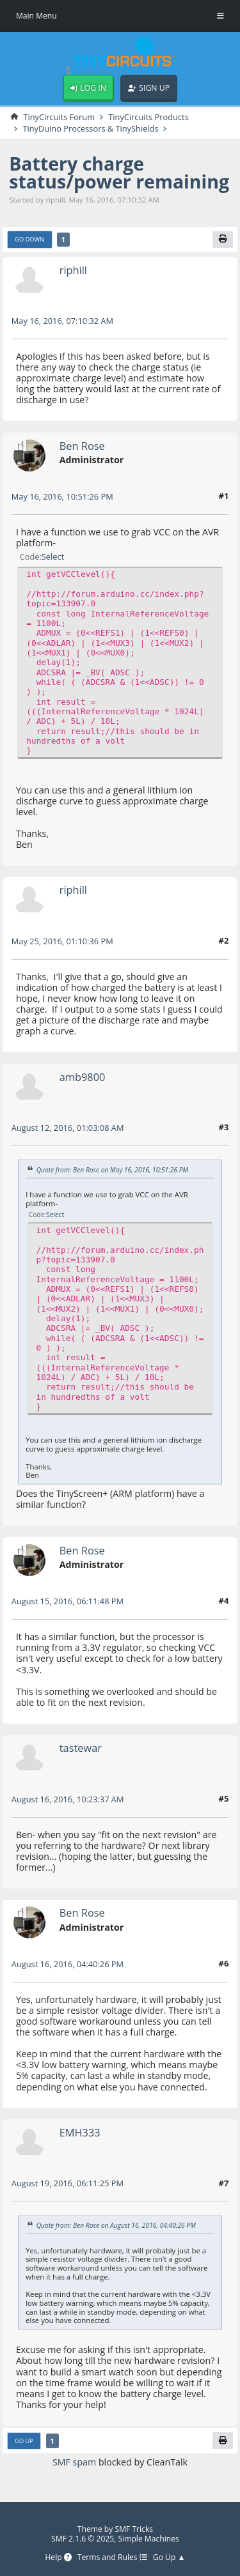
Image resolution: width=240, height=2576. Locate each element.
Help (58, 2558)
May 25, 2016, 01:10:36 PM (62, 941)
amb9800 (83, 1077)
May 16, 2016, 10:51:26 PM (62, 496)
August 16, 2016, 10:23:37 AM (68, 1799)
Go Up (24, 2441)
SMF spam (74, 2462)
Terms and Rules (112, 2558)
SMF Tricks (134, 2529)
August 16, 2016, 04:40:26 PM (68, 1964)
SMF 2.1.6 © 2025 (82, 2538)
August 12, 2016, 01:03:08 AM (68, 1127)
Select (53, 556)
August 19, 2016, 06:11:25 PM (68, 2183)
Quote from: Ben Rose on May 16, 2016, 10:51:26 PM (112, 1169)
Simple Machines (148, 2538)
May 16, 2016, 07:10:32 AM (62, 320)
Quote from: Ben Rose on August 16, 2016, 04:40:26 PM (116, 2225)
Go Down (29, 239)
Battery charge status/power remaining (119, 172)
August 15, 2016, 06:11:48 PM (68, 1601)
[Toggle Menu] (220, 16)
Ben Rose (82, 445)
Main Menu (36, 15)
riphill (73, 270)
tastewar (81, 1747)
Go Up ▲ (169, 2558)
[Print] (222, 239)
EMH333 (80, 2132)
